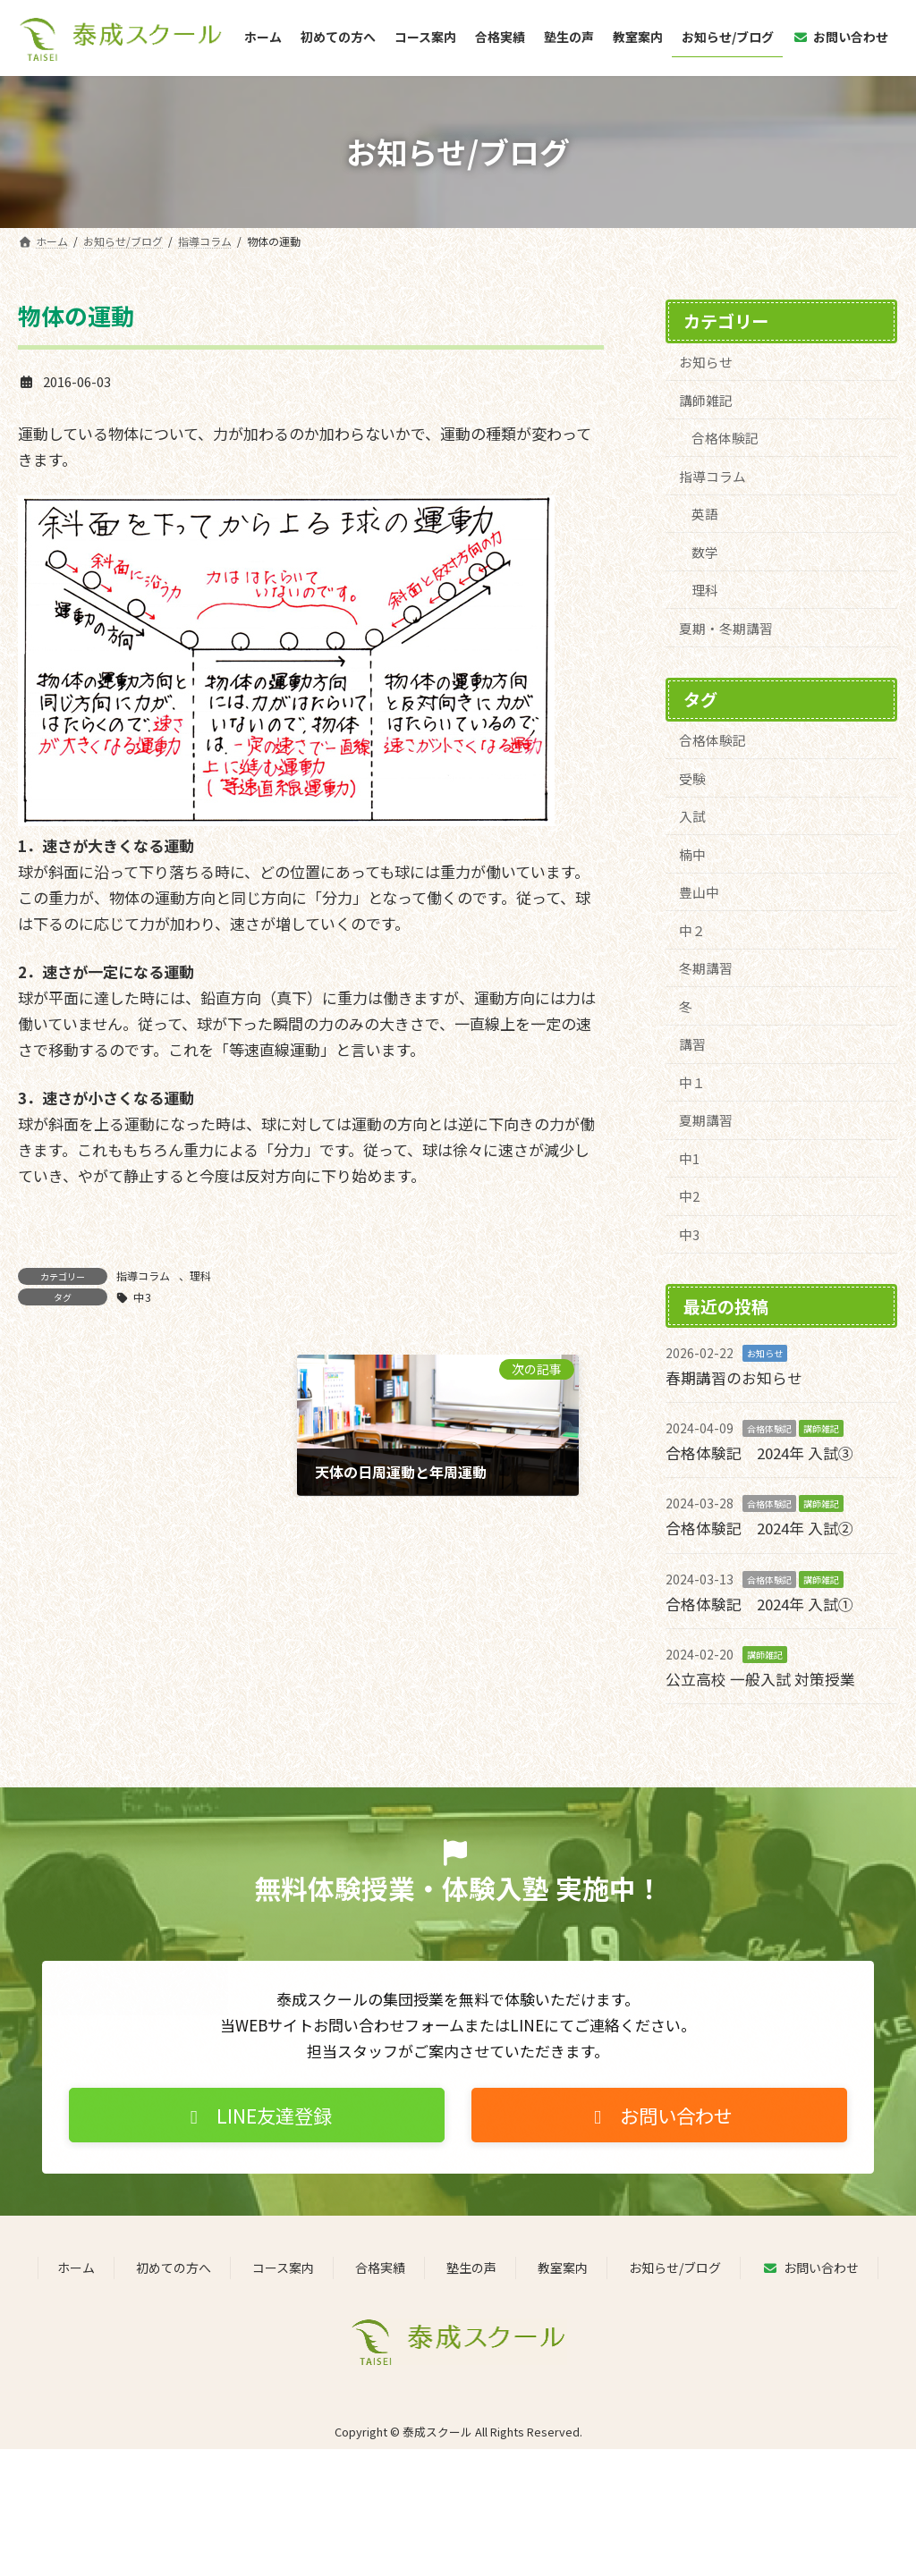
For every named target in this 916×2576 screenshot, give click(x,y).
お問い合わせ (810, 2270)
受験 (692, 780)
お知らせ (706, 361)
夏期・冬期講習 (726, 629)
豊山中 (699, 894)
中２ (692, 933)
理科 (200, 1275)
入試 (692, 818)
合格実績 (380, 2270)
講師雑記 (706, 399)
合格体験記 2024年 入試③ (759, 1457)
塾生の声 (471, 2270)
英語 (705, 514)
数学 (705, 553)
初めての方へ (173, 2270)
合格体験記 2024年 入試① (759, 1606)
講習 (692, 1047)
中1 (689, 1162)
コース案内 (283, 2270)
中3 (142, 1296)
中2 (689, 1201)
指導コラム (143, 1275)
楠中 (692, 856)
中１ (692, 1086)
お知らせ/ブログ (675, 2270)
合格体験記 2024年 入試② (759, 1532)
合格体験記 (725, 437)
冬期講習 (706, 971)
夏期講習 (706, 1124)
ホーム (76, 2270)
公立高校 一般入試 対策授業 (760, 1681)
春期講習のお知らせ (734, 1382)
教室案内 (563, 2270)
